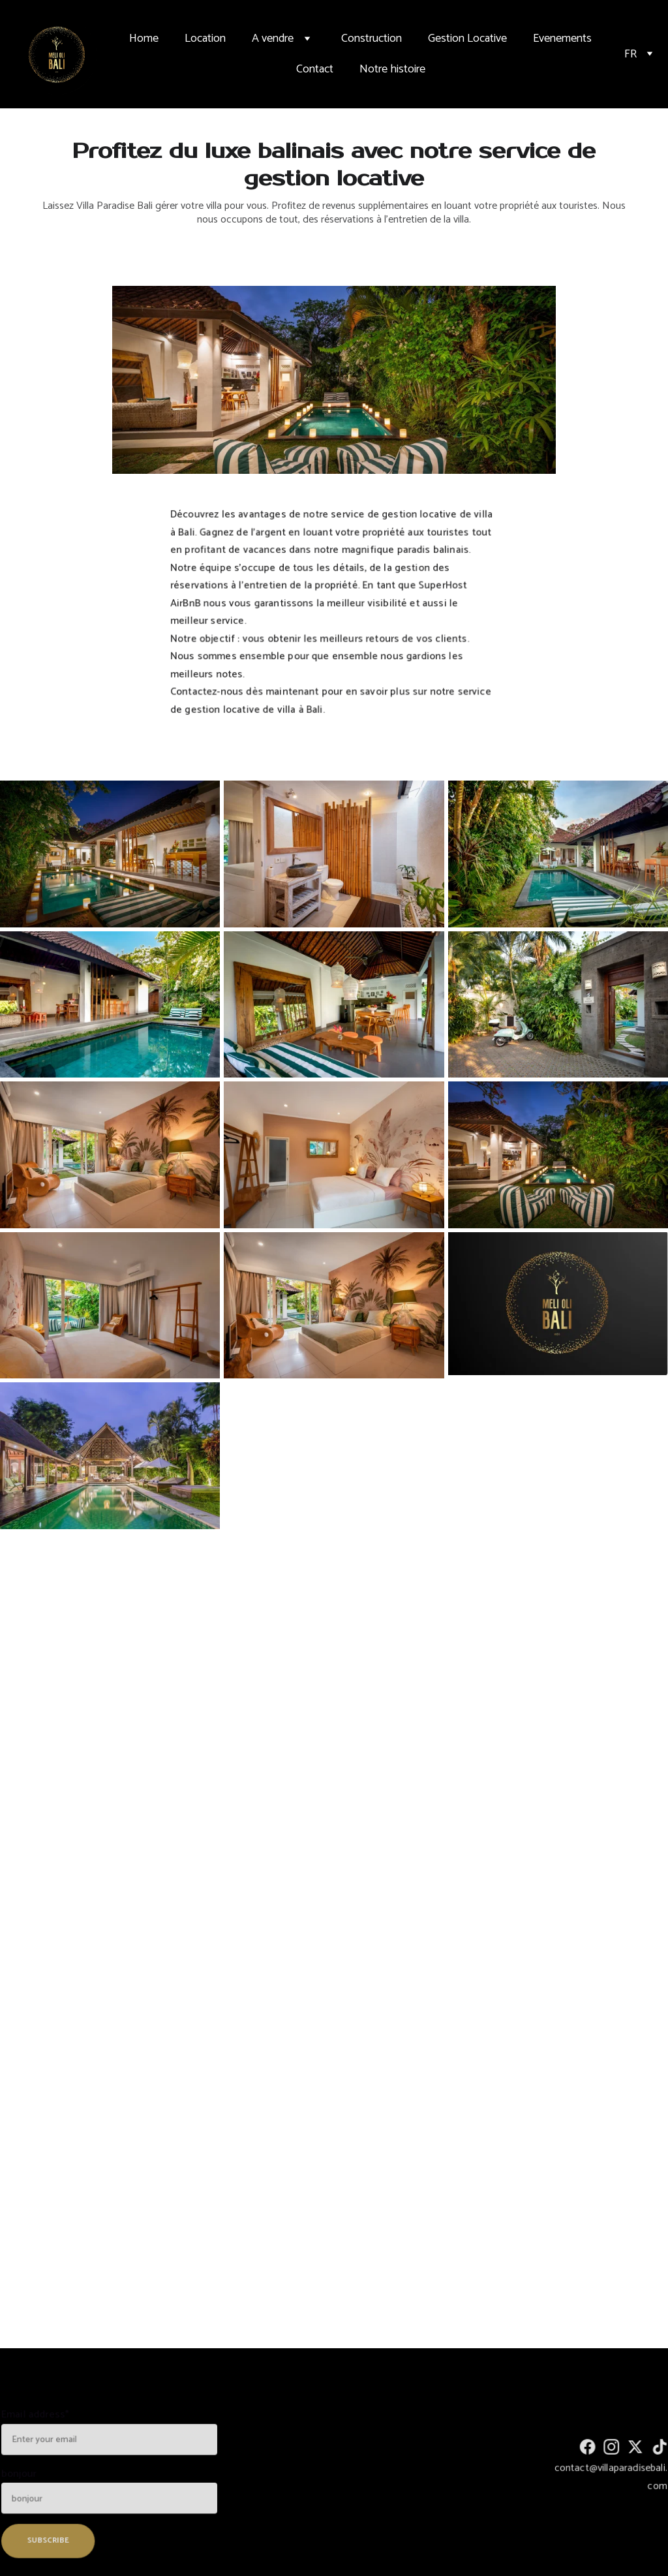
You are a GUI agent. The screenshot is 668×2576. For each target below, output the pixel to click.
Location (205, 38)
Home (144, 38)
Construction (371, 38)
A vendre (273, 38)
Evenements (562, 38)
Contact (314, 69)
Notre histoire (392, 69)
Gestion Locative (467, 38)
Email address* (39, 2418)
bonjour (23, 2474)
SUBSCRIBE (50, 2538)
